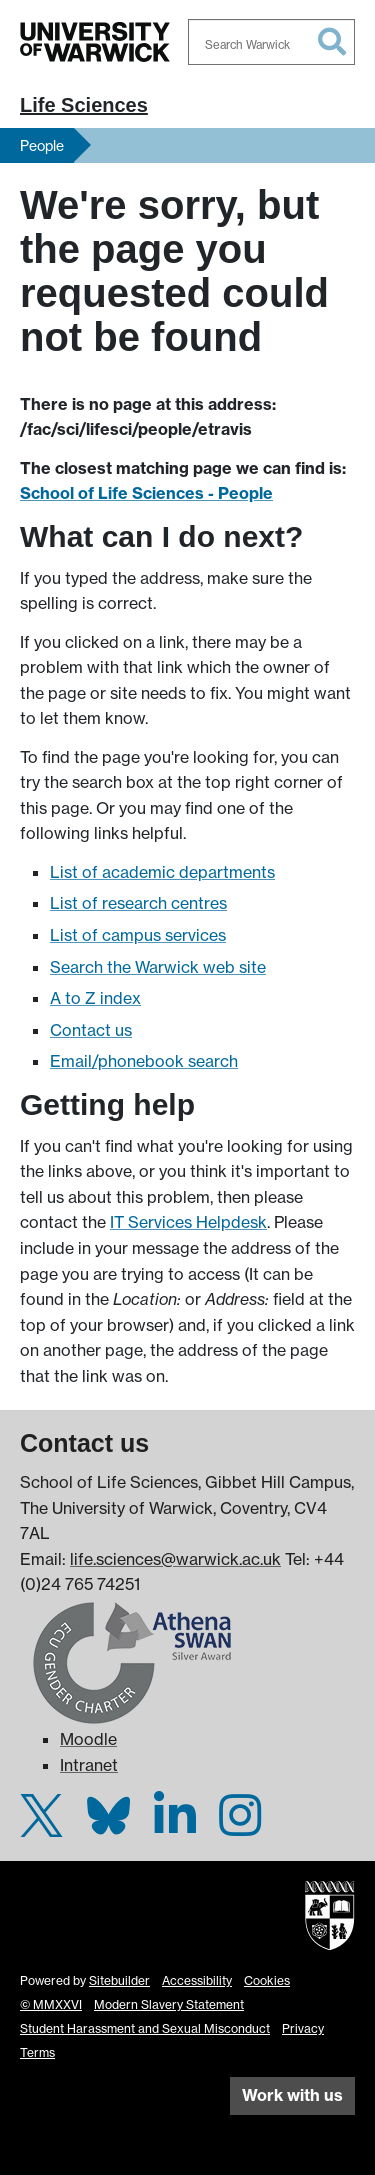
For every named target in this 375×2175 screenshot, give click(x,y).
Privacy (303, 2028)
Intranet (89, 1765)
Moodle (88, 1739)
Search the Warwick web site (158, 967)
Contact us (91, 1030)
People (42, 145)
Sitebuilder (119, 1980)
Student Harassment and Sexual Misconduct (145, 2028)
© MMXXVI (51, 2004)
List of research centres (138, 903)
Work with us (292, 2095)
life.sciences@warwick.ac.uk (175, 1559)
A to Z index (95, 998)
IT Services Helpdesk (188, 1222)
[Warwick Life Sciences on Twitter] (41, 1827)
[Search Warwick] (272, 42)
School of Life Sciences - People (146, 493)
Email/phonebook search (144, 1061)
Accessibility (197, 1980)
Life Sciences (84, 105)
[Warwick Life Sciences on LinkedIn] (175, 1827)
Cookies (267, 1980)
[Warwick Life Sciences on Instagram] (240, 1827)
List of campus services (138, 935)
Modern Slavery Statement (169, 2004)
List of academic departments (162, 872)
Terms (37, 2052)
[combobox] (272, 42)
